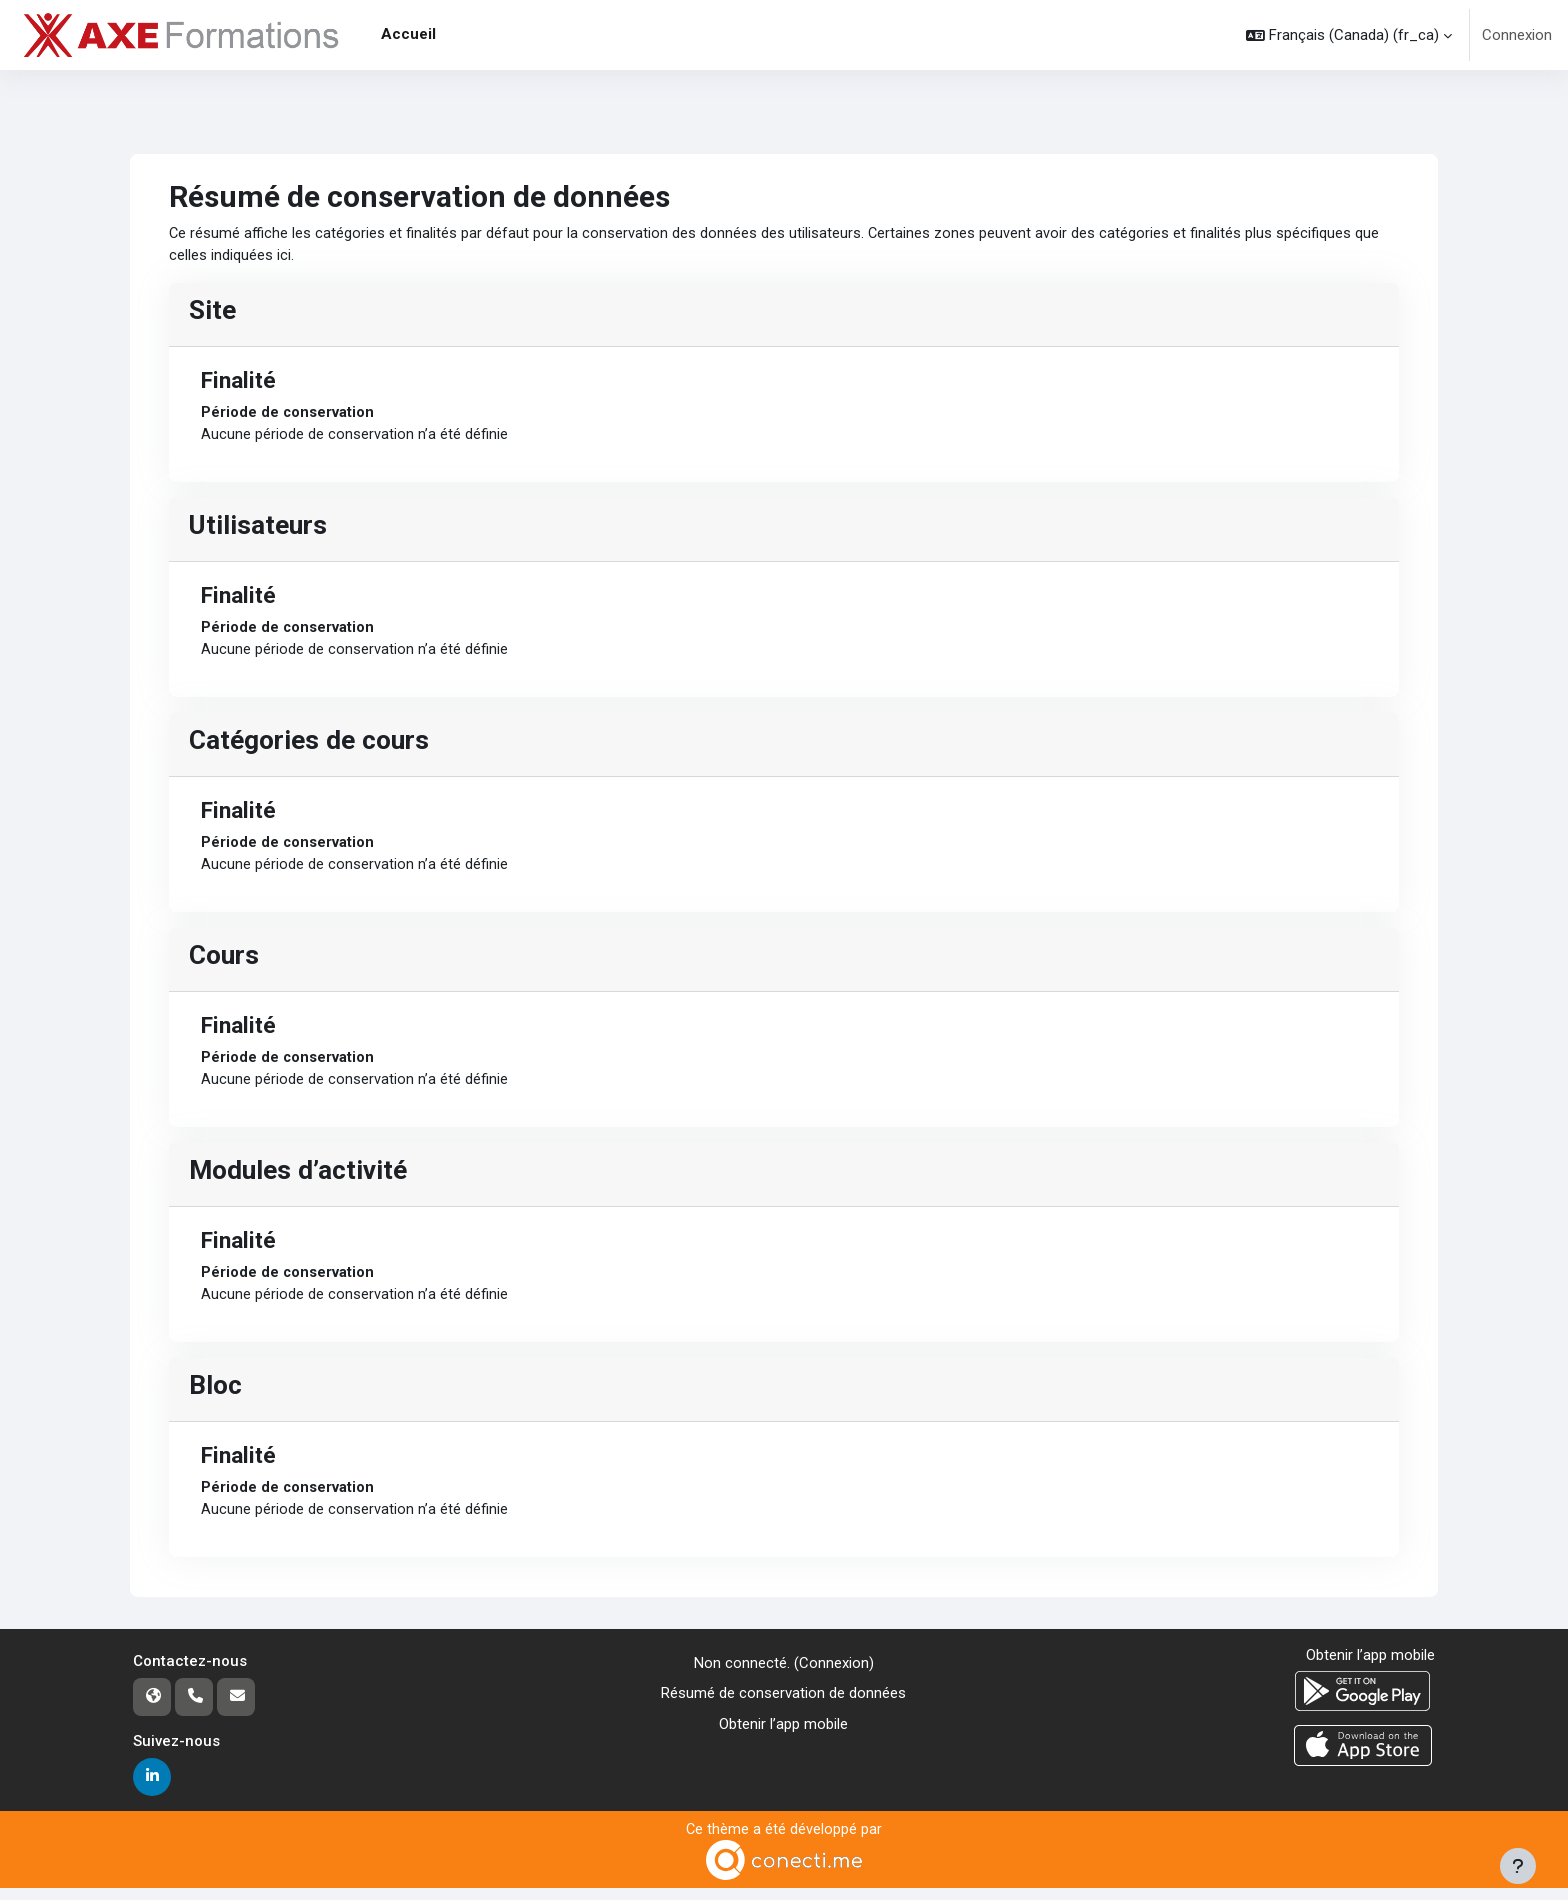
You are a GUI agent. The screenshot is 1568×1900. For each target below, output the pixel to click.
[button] (1349, 35)
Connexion (1517, 35)
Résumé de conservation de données (783, 1704)
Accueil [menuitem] (408, 34)
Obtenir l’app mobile (783, 1734)
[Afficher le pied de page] (1518, 1866)
